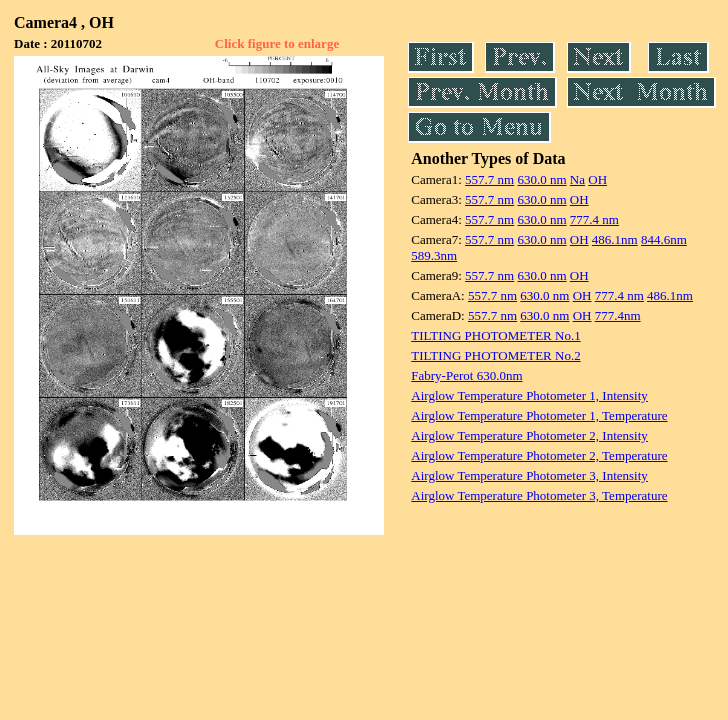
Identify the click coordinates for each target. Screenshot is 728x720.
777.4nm (618, 315)
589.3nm (434, 255)
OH (597, 179)
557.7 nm (489, 179)
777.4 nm (594, 219)
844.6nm (664, 239)
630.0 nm (541, 179)
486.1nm (615, 239)
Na (577, 179)
